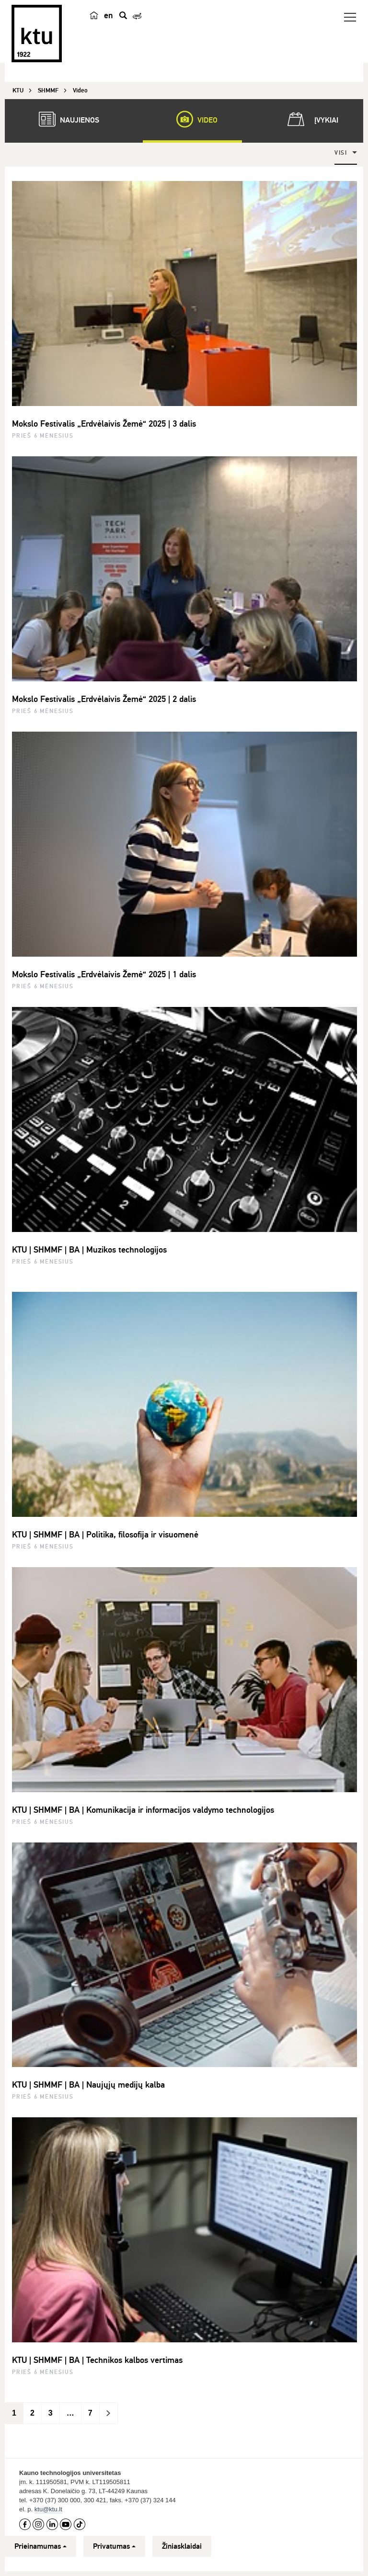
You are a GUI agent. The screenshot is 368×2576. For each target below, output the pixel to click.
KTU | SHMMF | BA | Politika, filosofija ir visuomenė (105, 1534)
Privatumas (114, 2546)
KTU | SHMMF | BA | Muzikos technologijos (89, 1249)
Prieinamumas (40, 2546)
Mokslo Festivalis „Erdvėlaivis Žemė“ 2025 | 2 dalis (104, 699)
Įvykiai (311, 119)
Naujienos (64, 119)
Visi (340, 153)
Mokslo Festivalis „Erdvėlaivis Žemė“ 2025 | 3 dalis (104, 423)
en (108, 15)
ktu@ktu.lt (48, 2509)
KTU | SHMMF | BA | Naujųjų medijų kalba (88, 2084)
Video (192, 119)
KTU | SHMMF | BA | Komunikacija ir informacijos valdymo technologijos (143, 1810)
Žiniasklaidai (182, 2546)
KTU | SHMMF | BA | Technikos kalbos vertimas (97, 2360)
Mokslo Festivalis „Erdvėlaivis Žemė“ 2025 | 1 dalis (104, 974)
